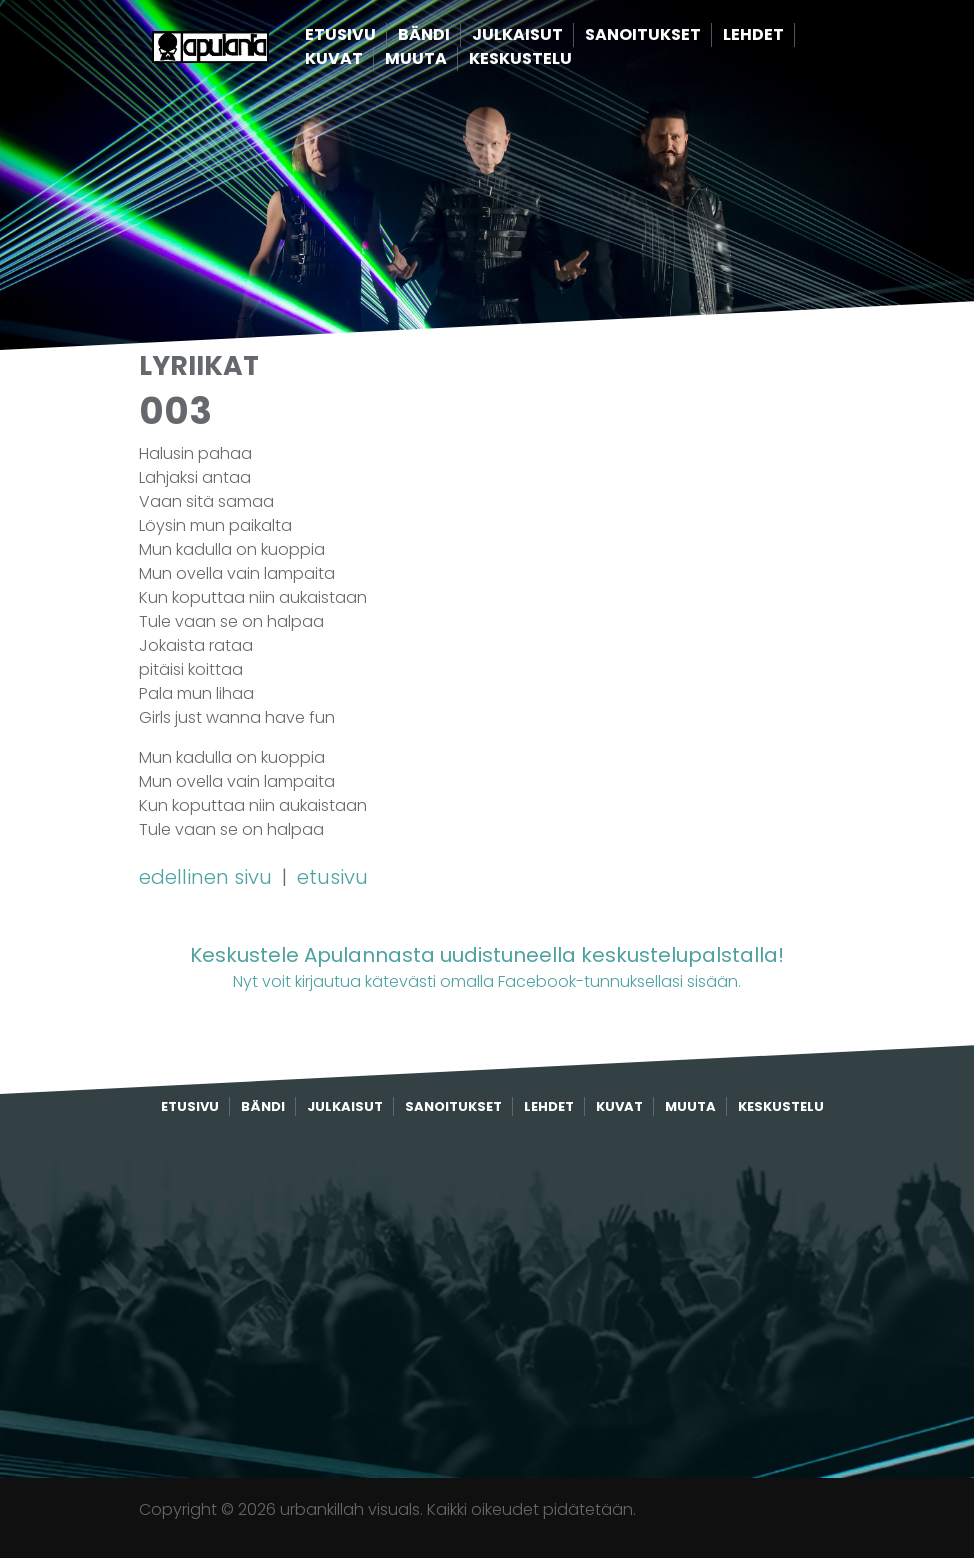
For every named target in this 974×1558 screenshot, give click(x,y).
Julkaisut (548, 35)
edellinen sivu (208, 877)
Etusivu (371, 35)
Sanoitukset (674, 35)
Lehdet (784, 35)
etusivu (332, 877)
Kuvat (365, 59)
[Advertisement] (487, 1298)
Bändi (455, 35)
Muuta (447, 59)
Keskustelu (551, 59)
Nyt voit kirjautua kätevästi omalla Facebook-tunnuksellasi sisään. (487, 966)
